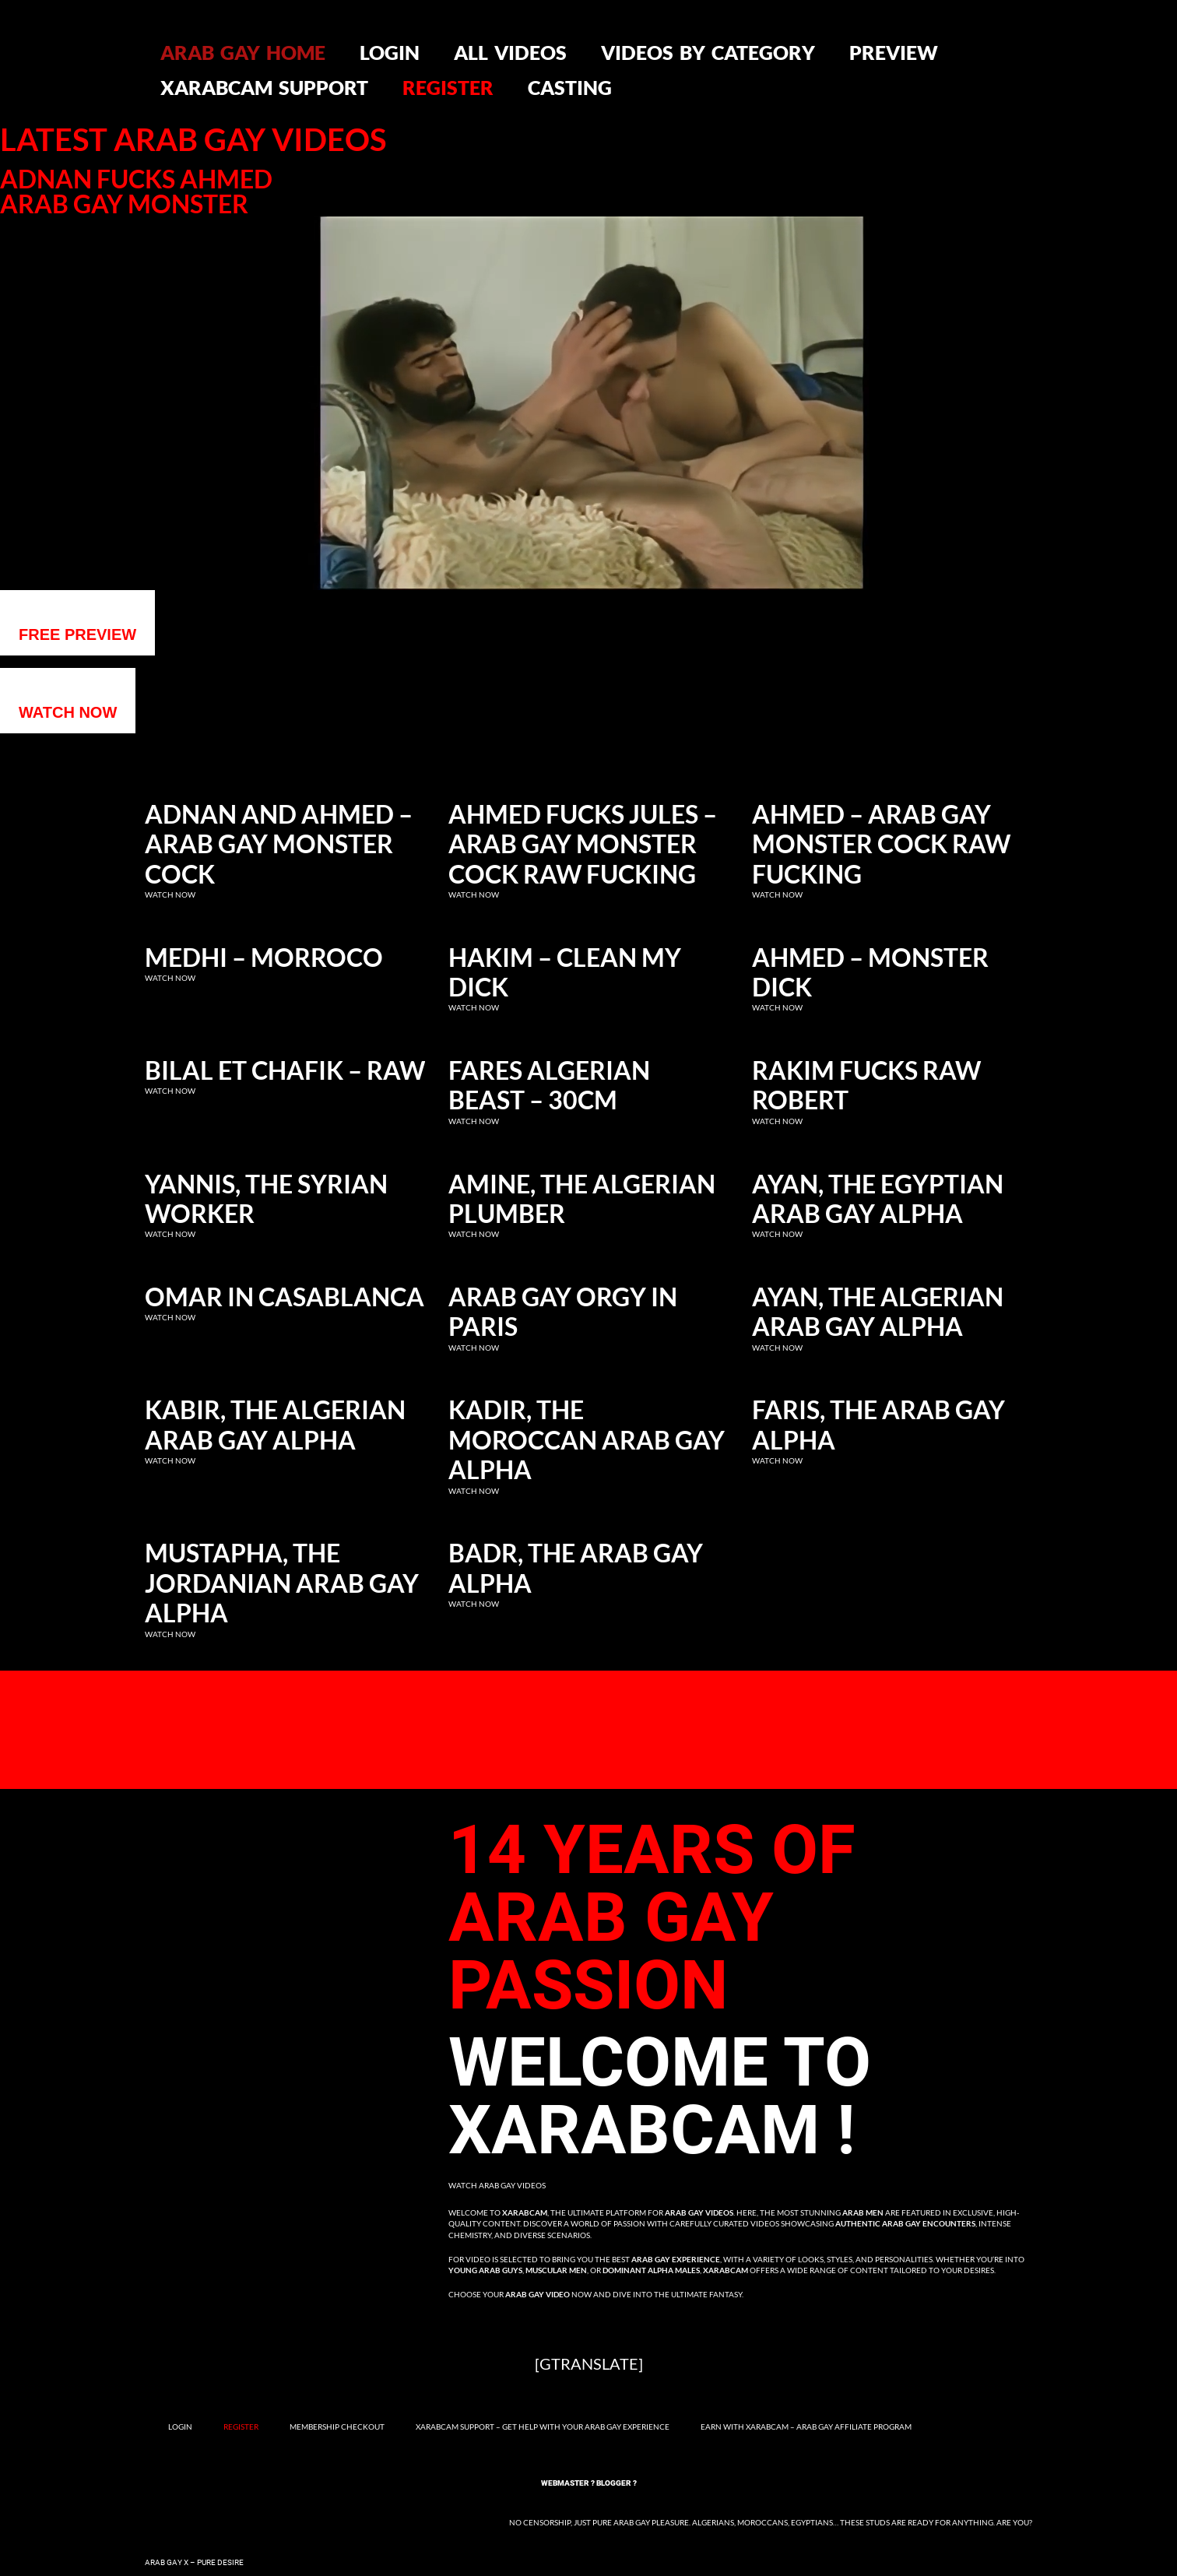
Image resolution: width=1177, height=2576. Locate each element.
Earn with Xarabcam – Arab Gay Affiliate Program (806, 2426)
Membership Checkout (337, 2426)
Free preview (77, 634)
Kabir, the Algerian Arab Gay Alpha (275, 1424)
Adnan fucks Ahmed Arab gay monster (136, 191)
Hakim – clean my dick (564, 972)
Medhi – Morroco (264, 957)
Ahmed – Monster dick (870, 972)
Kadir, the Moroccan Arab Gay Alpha (586, 1440)
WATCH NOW (68, 712)
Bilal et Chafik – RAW (285, 1070)
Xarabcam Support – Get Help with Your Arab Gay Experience (542, 2426)
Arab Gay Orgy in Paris (562, 1311)
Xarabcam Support (264, 87)
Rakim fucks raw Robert (866, 1085)
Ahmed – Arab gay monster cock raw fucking (881, 844)
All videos (510, 52)
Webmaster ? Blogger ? (589, 2483)
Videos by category (708, 52)
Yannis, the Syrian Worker (266, 1198)
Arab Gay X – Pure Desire (194, 2562)
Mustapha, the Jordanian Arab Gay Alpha (282, 1583)
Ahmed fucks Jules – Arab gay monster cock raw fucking (582, 844)
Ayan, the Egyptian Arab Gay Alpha (877, 1198)
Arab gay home (242, 52)
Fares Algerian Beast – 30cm (549, 1085)
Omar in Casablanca (284, 1297)
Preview (893, 52)
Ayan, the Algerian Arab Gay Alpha (877, 1311)
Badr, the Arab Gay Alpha (575, 1567)
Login (390, 52)
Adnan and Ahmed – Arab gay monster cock (279, 844)
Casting (570, 87)
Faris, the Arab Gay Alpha (878, 1424)
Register (448, 87)
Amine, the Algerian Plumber (581, 1198)
